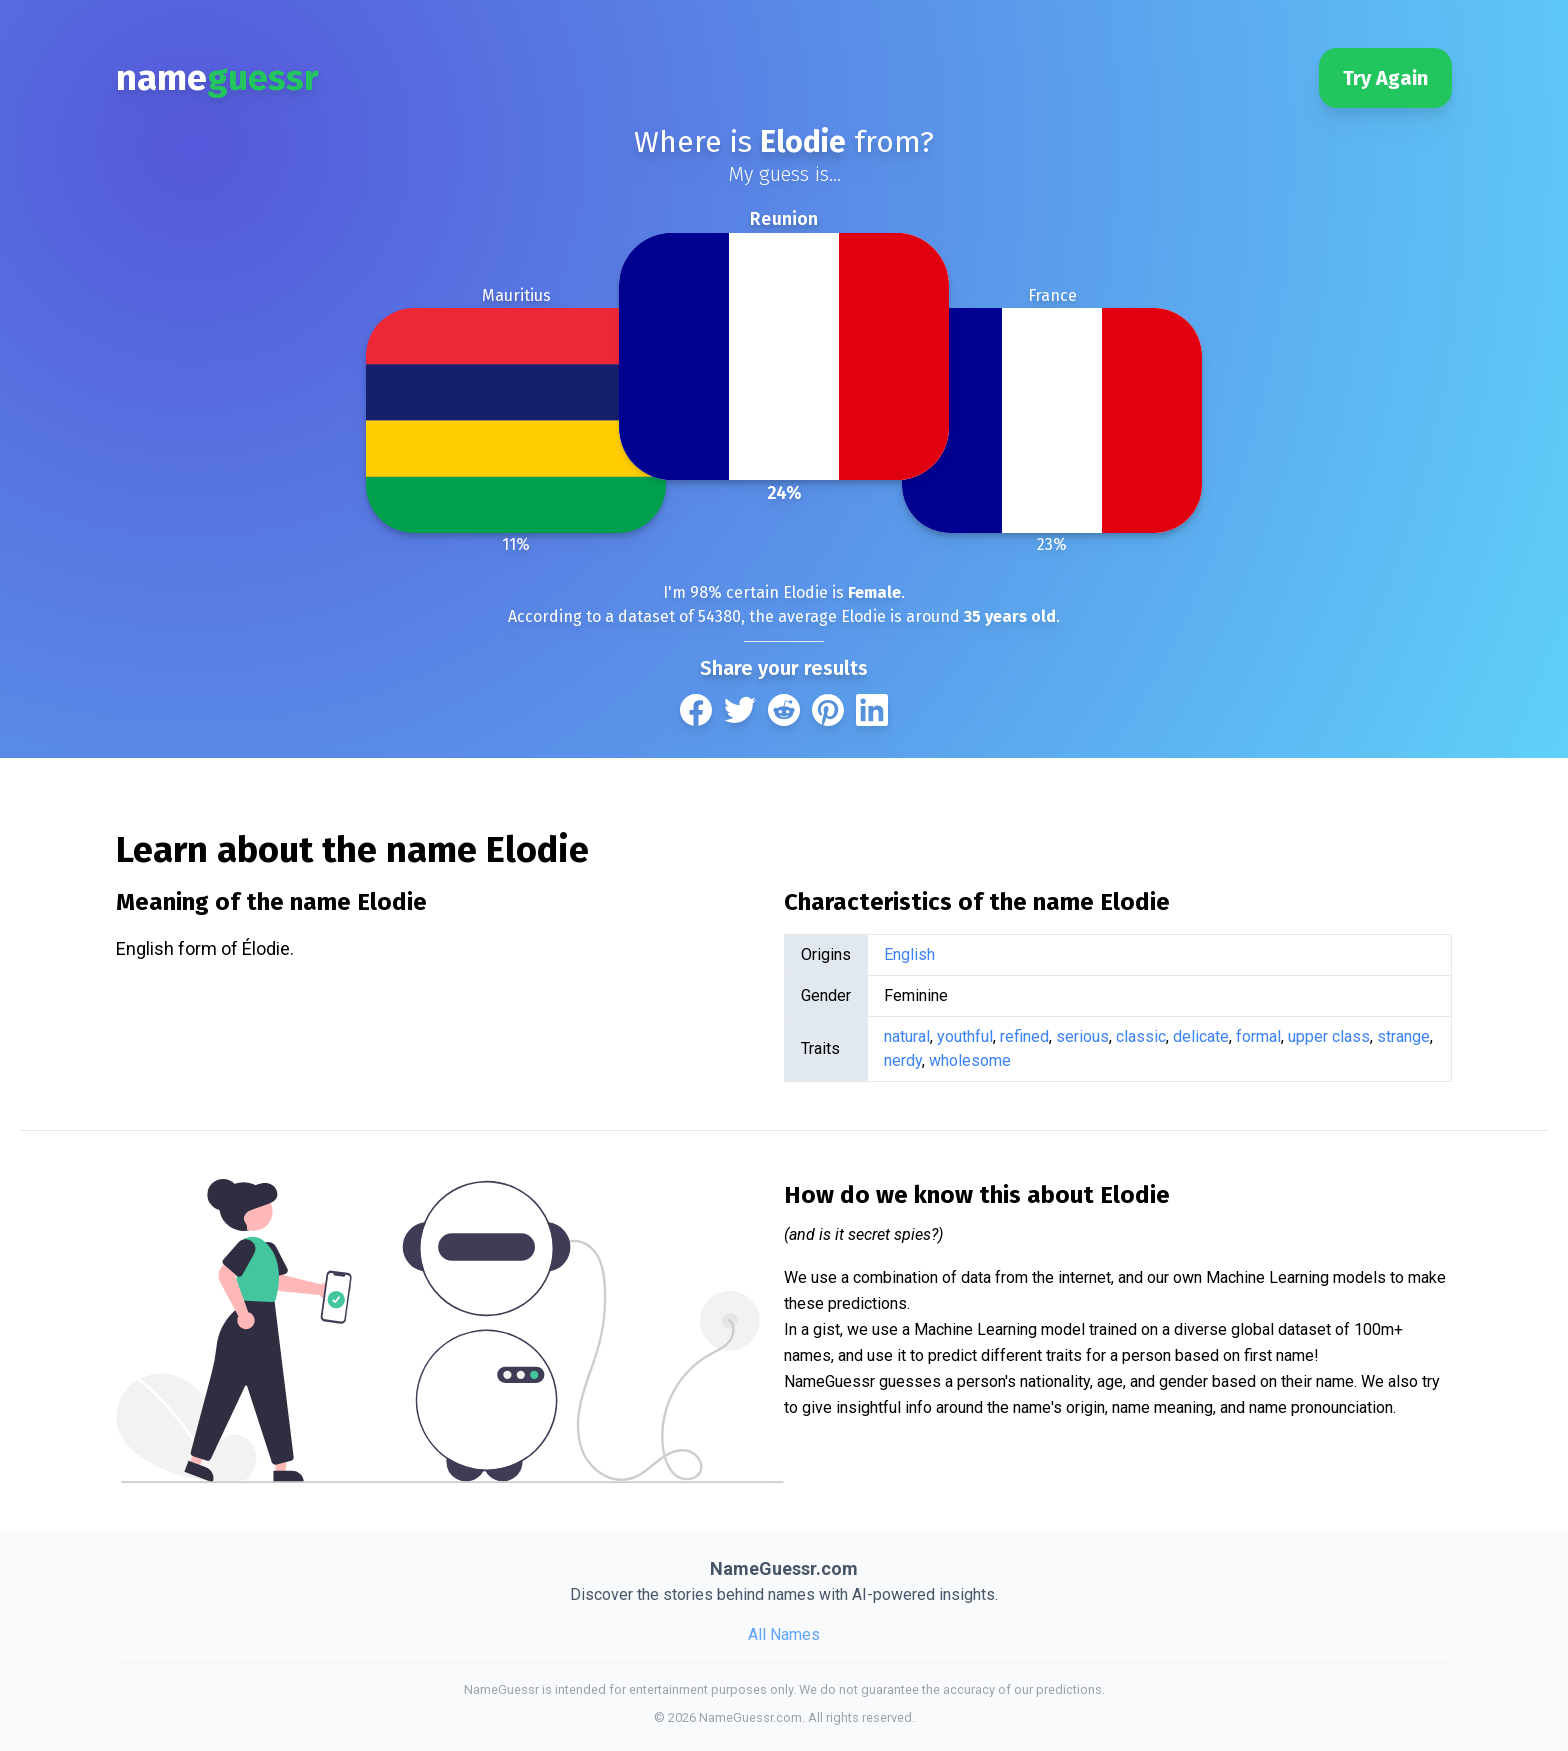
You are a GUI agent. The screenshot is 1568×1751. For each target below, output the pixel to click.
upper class (1329, 1036)
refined (1024, 1036)
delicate (1201, 1036)
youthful (965, 1036)
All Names (784, 1634)
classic (1141, 1036)
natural (907, 1036)
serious (1082, 1036)
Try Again (1385, 78)
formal (1258, 1036)
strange (1403, 1036)
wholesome (970, 1060)
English (909, 954)
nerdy (903, 1060)
